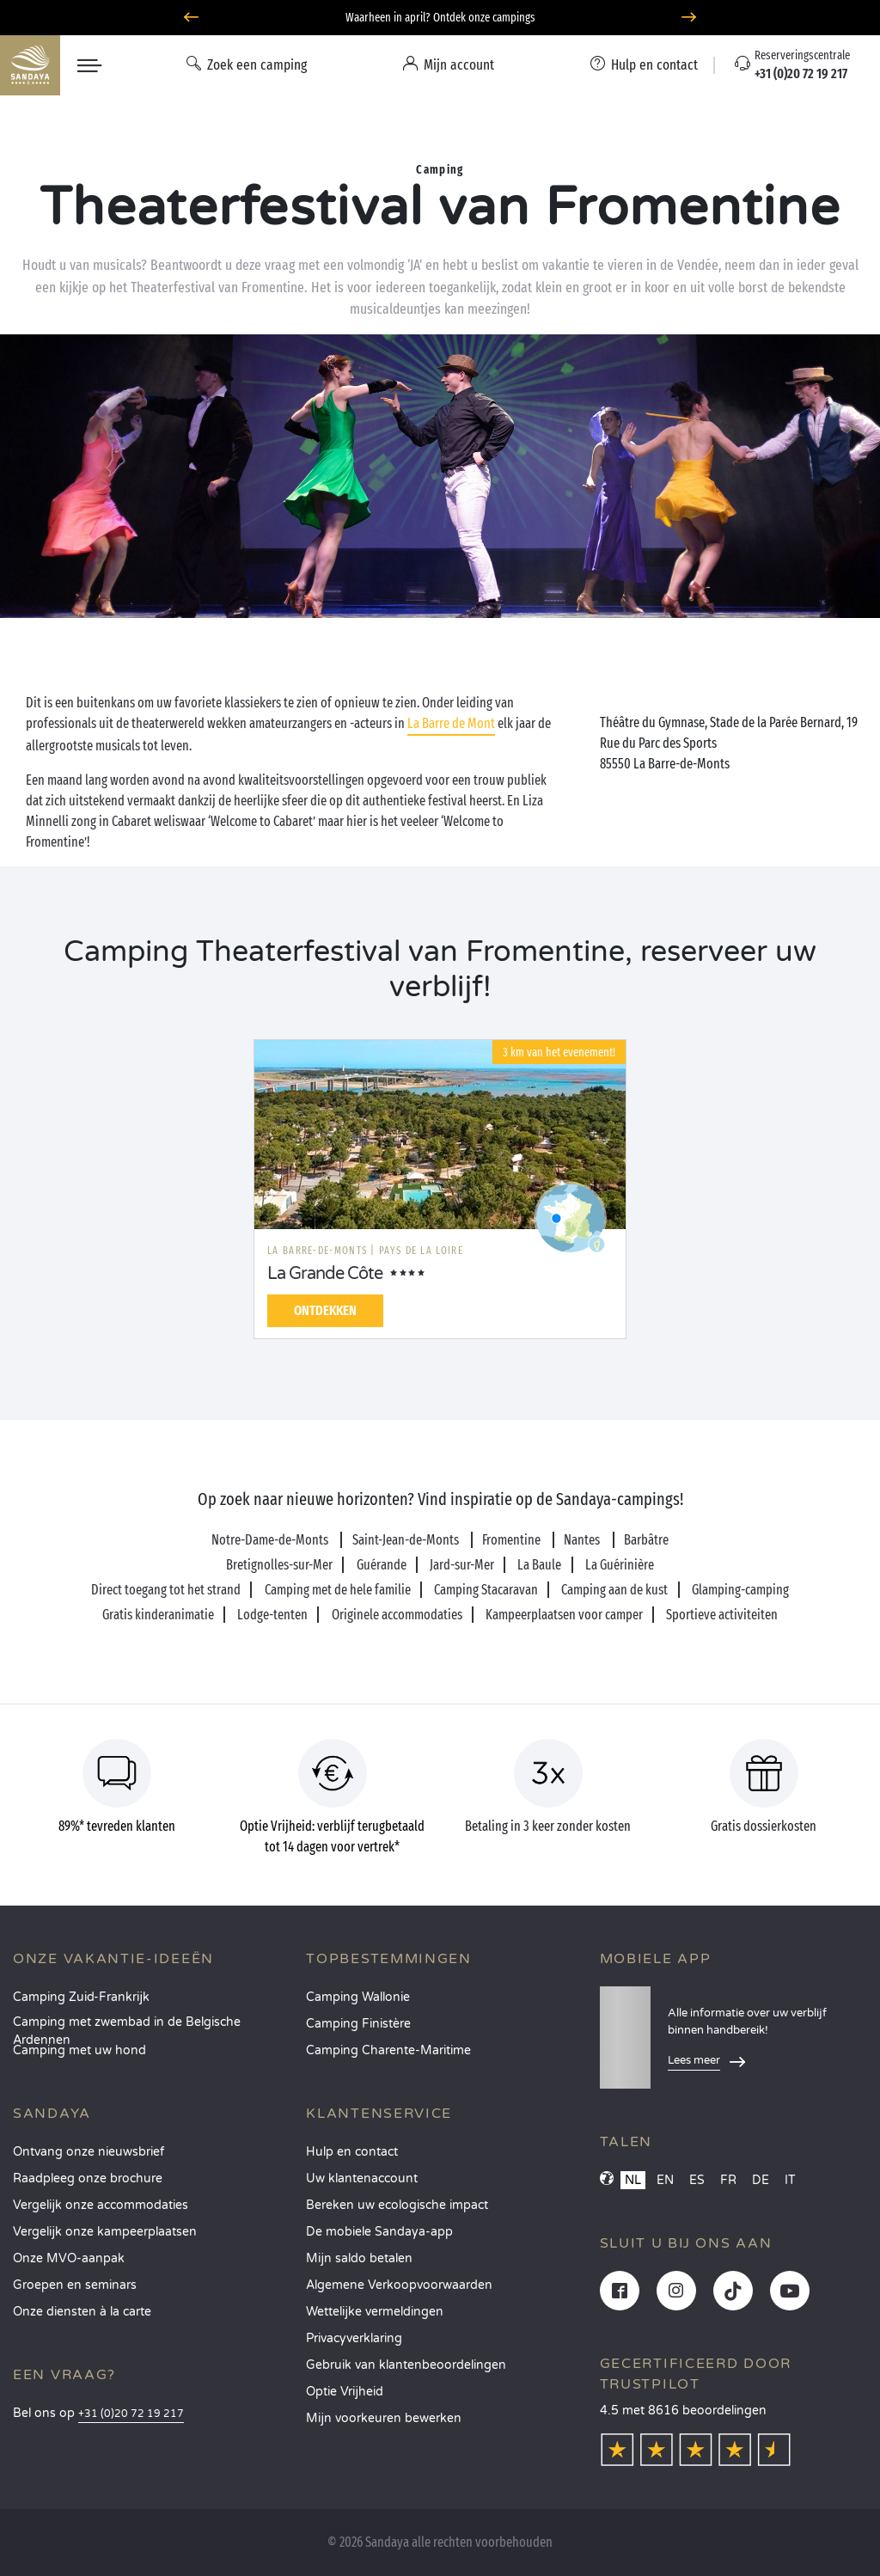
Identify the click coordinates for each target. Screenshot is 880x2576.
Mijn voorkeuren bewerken (383, 2418)
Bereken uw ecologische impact (397, 2205)
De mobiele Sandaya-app (379, 2231)
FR (728, 2180)
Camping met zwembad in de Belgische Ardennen (127, 2027)
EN (665, 2180)
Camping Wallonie (358, 1997)
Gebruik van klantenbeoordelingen (406, 2365)
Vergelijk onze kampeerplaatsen (105, 2231)
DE (760, 2180)
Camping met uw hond (79, 2050)
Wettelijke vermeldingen (374, 2311)
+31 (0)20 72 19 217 (131, 2414)
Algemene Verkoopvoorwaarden (399, 2285)
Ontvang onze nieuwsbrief (88, 2152)
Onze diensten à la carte (82, 2311)
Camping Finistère (358, 2023)
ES (697, 2180)
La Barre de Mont (451, 723)
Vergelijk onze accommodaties (100, 2205)
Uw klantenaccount (362, 2178)
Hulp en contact (352, 2152)
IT (790, 2180)
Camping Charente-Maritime (388, 2050)
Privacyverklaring (354, 2338)
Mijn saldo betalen (359, 2258)
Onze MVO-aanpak (69, 2258)
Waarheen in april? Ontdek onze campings (440, 17)
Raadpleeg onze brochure (87, 2178)
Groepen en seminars (75, 2285)
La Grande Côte (324, 1274)
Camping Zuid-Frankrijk (81, 1997)
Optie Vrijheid (344, 2391)
